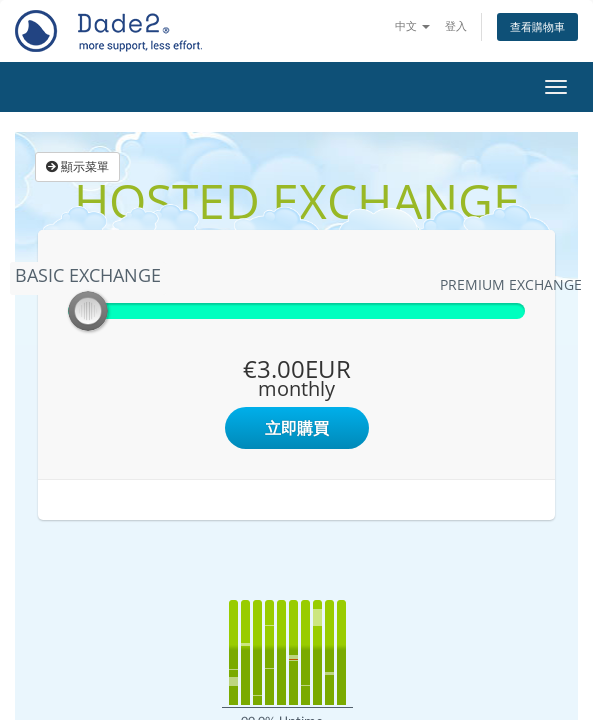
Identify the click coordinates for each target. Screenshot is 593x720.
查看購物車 (537, 26)
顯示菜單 (77, 166)
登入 (456, 25)
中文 (412, 25)
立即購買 (297, 428)
